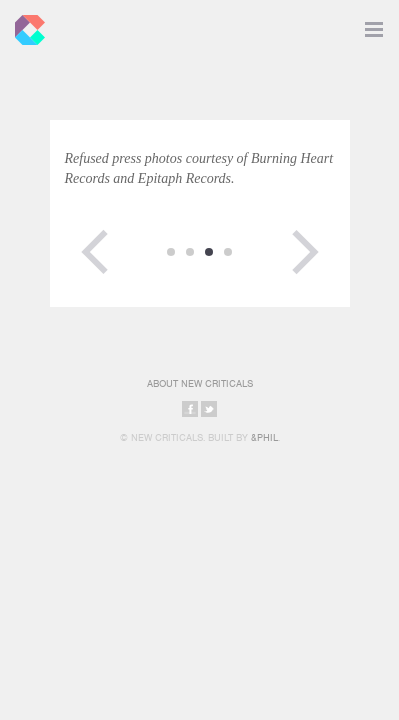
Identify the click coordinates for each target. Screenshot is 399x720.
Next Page (305, 252)
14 (228, 252)
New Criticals (25, 25)
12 (190, 252)
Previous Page (95, 252)
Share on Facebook (190, 409)
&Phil (264, 437)
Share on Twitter (209, 409)
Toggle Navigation (374, 25)
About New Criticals (200, 383)
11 (171, 252)
